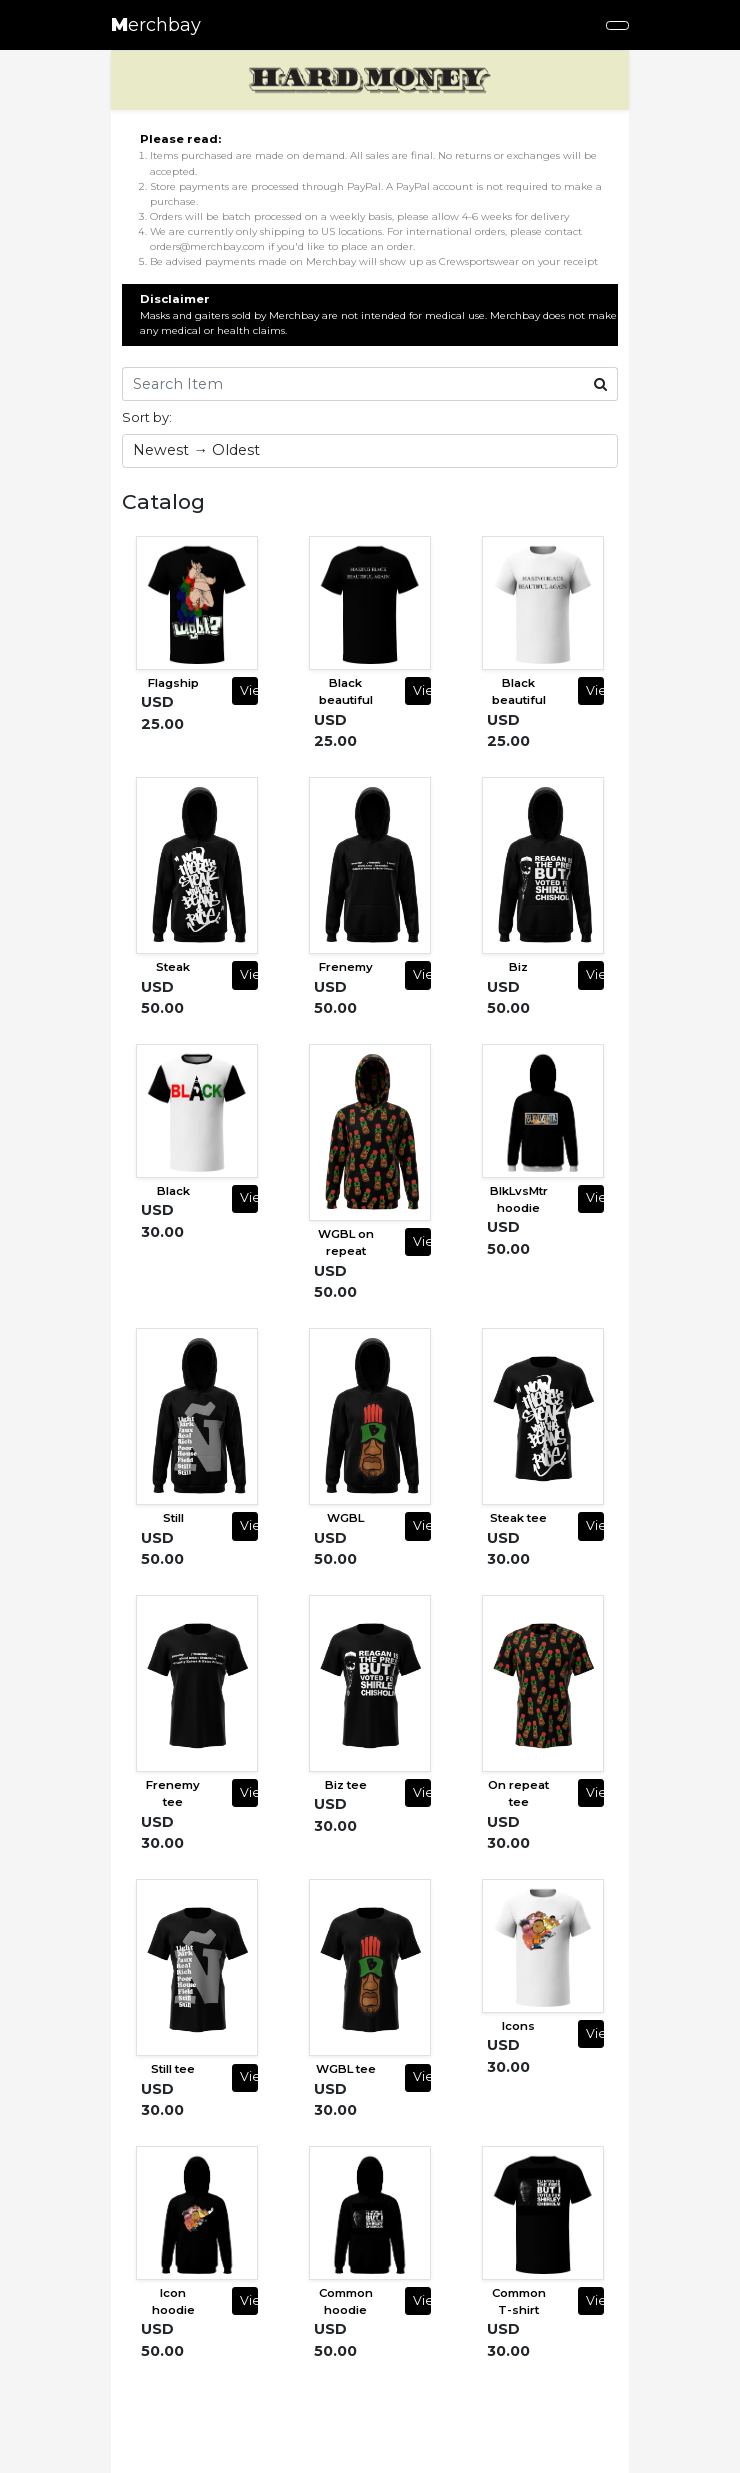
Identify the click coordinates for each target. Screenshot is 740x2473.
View (249, 690)
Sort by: (147, 417)
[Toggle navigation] (618, 25)
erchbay (156, 25)
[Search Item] (353, 384)
